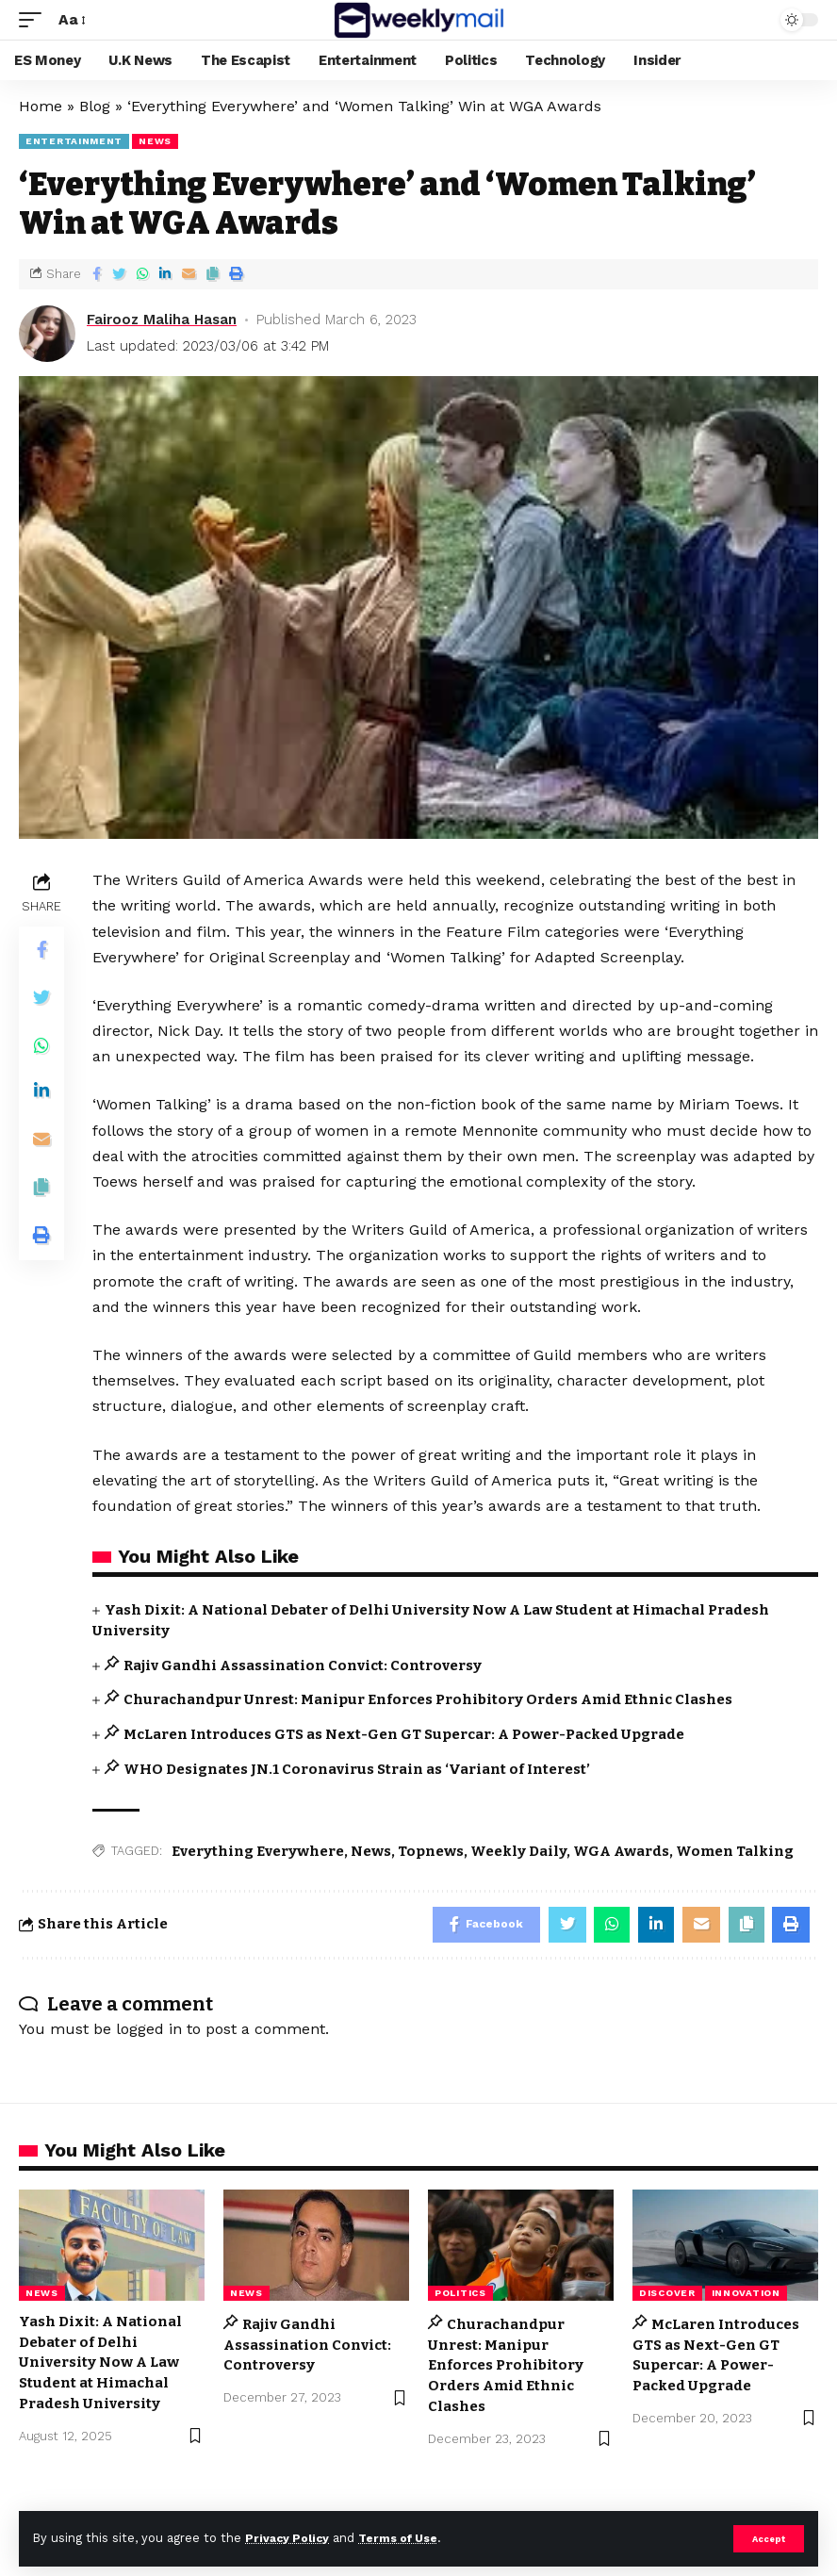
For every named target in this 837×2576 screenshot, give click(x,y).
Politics (460, 2294)
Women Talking (735, 1851)
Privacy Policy (289, 2538)
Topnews (431, 1851)
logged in (149, 2031)
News (371, 1851)
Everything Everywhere (258, 1851)
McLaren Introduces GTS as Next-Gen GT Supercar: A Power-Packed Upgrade (403, 1734)
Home (40, 106)
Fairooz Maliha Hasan (162, 319)
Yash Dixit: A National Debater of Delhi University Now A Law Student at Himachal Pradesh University (100, 2364)
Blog (94, 106)
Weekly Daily (518, 1851)
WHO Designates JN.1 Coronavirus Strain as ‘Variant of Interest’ (356, 1769)
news (155, 141)
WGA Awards (621, 1851)
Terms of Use (406, 2538)
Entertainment (74, 141)
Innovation (746, 2294)
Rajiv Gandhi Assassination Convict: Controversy (302, 1665)
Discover (667, 2294)
